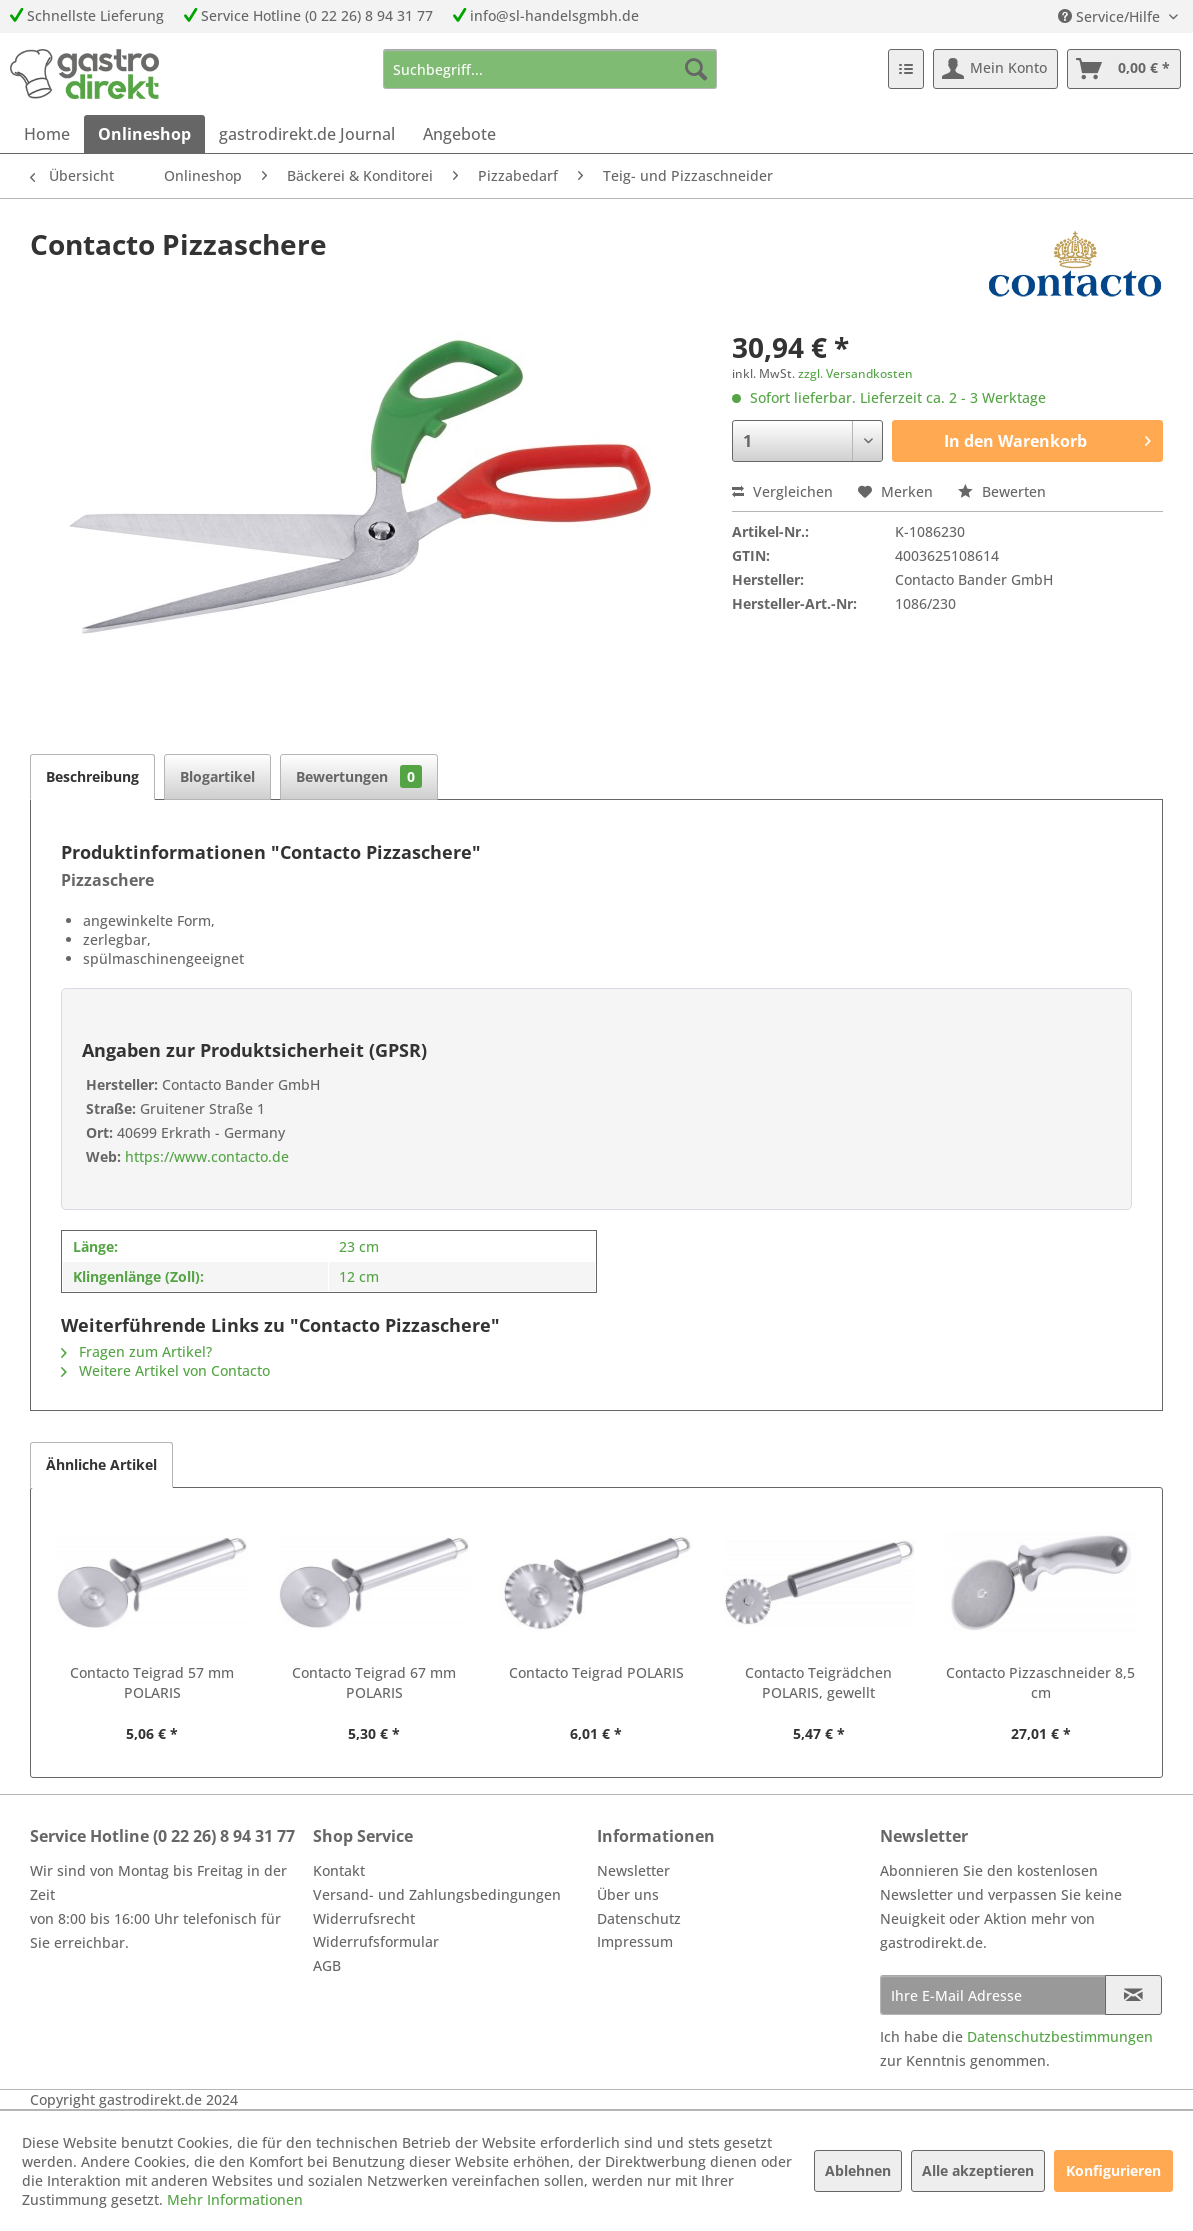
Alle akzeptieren (978, 2170)
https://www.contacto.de (205, 1156)
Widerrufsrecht (364, 1918)
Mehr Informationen (235, 2199)
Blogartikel (217, 776)
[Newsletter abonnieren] (1133, 1995)
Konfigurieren (1113, 2170)
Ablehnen (858, 2170)
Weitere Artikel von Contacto (165, 1370)
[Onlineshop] (144, 134)
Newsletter (633, 1870)
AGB (327, 1965)
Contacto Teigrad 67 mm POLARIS (374, 1682)
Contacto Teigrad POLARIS (596, 1672)
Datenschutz (639, 1918)
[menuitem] (550, 69)
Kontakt (339, 1870)
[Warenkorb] (1124, 69)
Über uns (628, 1894)
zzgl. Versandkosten (855, 373)
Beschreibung (92, 776)
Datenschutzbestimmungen (1060, 2036)
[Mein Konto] (995, 69)
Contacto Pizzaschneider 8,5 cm (1040, 1682)
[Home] (47, 134)
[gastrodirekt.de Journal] (307, 134)
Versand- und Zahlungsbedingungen (437, 1894)
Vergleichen (782, 491)
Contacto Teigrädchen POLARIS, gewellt (818, 1682)
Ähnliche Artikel (101, 1464)
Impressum (635, 1941)
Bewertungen (359, 776)
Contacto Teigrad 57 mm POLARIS (152, 1682)
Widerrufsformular (376, 1941)
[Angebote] (459, 134)
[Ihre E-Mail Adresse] (993, 1995)
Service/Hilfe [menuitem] (1111, 16)
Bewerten (1002, 491)
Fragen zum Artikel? (136, 1351)
